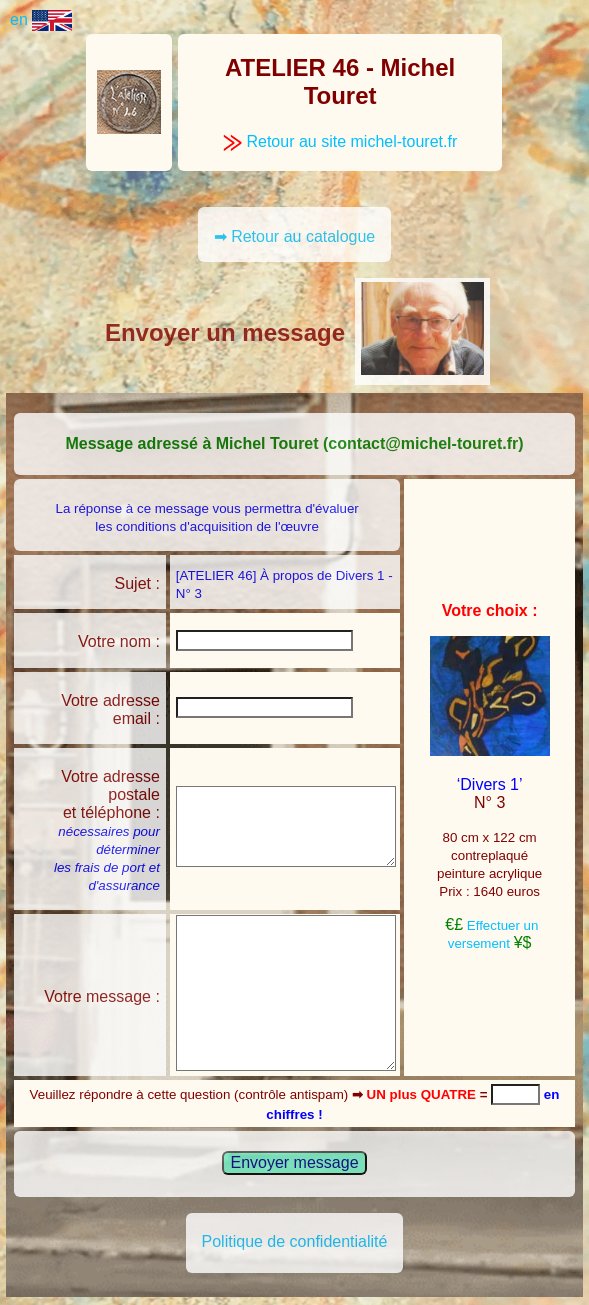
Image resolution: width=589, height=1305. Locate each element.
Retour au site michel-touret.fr (340, 141)
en (41, 19)
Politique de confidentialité (295, 1241)
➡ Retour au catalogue (295, 236)
